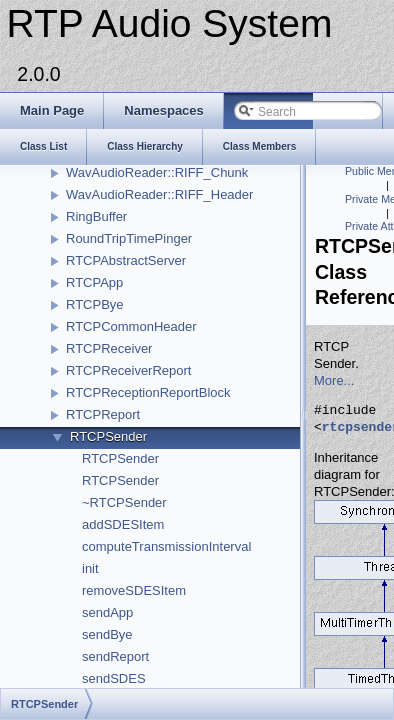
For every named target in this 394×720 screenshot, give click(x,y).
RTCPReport (103, 414)
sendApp (107, 612)
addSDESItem (123, 524)
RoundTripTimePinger (129, 238)
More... (334, 380)
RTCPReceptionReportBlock (148, 392)
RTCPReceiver (109, 348)
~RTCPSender (124, 502)
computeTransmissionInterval (166, 546)
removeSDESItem (134, 590)
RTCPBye (95, 304)
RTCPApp (94, 282)
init (90, 568)
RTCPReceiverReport (128, 370)
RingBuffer (96, 216)
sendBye (107, 634)
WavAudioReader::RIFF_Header (159, 194)
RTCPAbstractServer (126, 260)
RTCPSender (108, 436)
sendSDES (114, 678)
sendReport (115, 656)
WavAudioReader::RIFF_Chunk (157, 172)
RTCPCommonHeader (131, 326)
